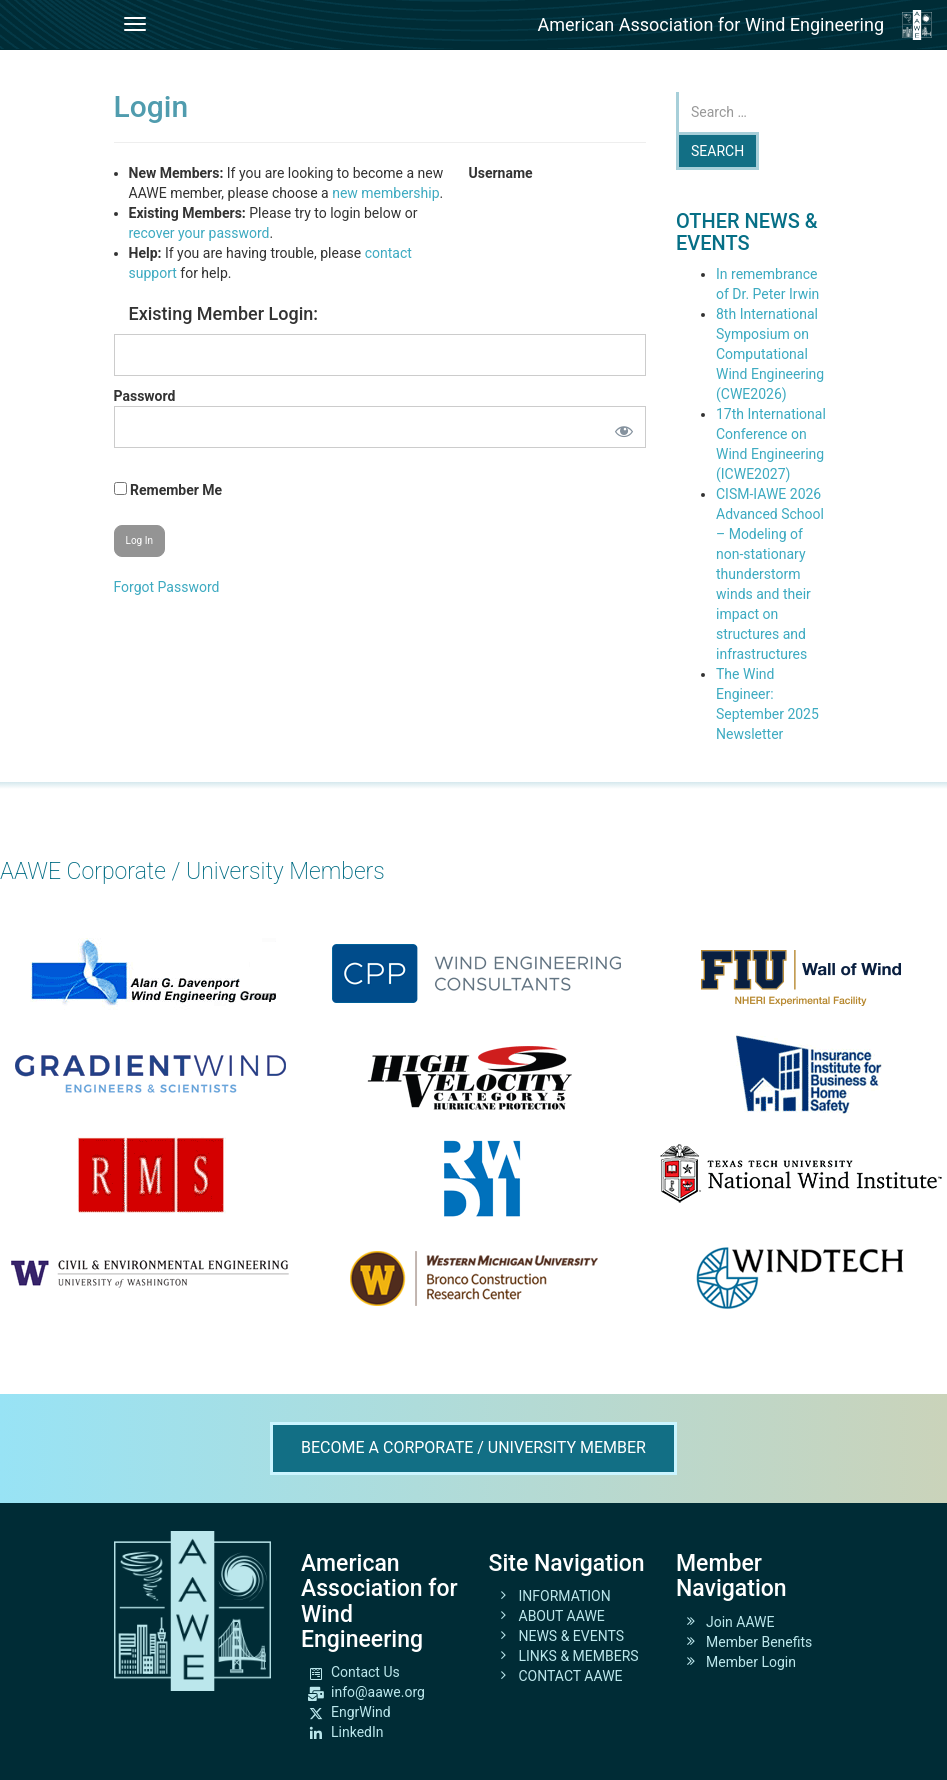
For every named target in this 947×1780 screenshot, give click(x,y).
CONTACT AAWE (571, 1676)
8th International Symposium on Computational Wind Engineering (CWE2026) (770, 354)
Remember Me (168, 490)
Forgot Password (167, 587)
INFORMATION (565, 1596)
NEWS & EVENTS (572, 1636)
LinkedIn (357, 1732)
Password (145, 396)
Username (501, 173)
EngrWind (361, 1712)
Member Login (751, 1662)
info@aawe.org (378, 1692)
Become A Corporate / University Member (473, 1447)
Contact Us (365, 1672)
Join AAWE (740, 1622)
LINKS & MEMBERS (579, 1656)
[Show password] (620, 427)
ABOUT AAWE (562, 1616)
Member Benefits (759, 1642)
